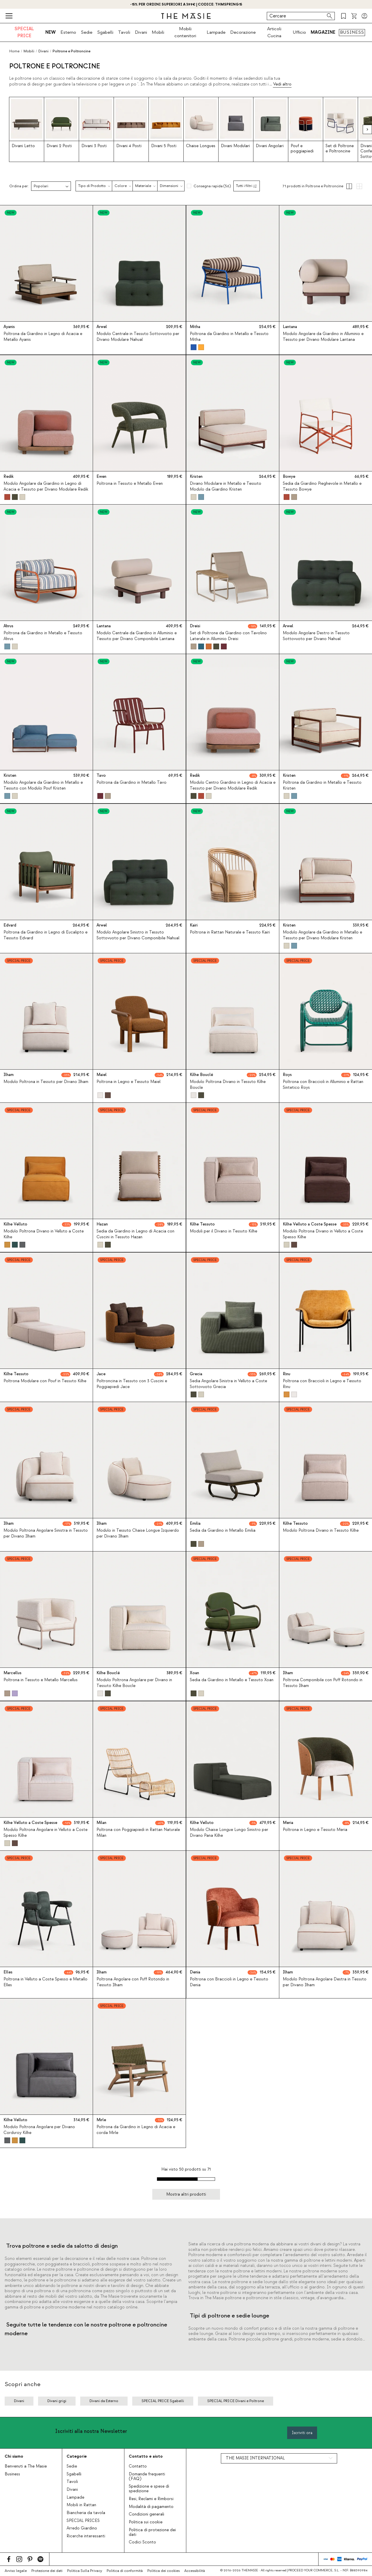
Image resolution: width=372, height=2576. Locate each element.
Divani (141, 32)
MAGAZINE (323, 32)
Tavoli (124, 32)
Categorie (77, 2456)
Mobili (158, 32)
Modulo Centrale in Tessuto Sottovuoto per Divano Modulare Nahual (137, 337)
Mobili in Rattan (81, 2505)
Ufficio (299, 32)
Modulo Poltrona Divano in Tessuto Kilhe (321, 1530)
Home (14, 51)
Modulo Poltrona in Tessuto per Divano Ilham (45, 1081)
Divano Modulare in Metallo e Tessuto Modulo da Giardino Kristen (225, 486)
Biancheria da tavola (86, 2513)
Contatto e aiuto (146, 2456)
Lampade (216, 32)
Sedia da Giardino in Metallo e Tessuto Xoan (231, 1680)
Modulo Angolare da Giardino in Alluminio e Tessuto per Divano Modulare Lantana (323, 337)
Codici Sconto (142, 2542)
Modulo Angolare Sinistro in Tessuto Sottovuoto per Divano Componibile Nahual (137, 935)
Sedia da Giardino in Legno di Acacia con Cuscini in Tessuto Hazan (135, 1234)
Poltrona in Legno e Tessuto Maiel (128, 1081)
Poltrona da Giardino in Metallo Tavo (131, 782)
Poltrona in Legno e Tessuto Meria (315, 1829)
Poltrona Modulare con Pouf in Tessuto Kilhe (44, 1381)
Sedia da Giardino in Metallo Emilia (222, 1530)
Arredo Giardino (82, 2528)
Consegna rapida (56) (212, 186)
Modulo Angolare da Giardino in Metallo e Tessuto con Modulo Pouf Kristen (43, 785)
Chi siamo (14, 2456)
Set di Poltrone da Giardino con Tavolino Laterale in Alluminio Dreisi (228, 635)
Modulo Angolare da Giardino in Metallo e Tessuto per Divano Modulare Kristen (322, 935)
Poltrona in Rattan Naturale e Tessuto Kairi (230, 932)
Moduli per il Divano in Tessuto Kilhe (223, 1231)
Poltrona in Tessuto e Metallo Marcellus (40, 1680)
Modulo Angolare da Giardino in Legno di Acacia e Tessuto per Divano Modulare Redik (45, 486)
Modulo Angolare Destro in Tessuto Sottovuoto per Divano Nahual (316, 635)
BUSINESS (352, 32)
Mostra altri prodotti (186, 2194)
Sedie (86, 32)
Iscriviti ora (302, 2432)
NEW (50, 32)
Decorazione (243, 32)
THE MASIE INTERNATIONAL (255, 2458)
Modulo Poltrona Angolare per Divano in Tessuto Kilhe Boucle (134, 1683)
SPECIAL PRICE (24, 32)
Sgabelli (105, 32)
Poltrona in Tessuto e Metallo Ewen (129, 483)
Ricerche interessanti (86, 2536)
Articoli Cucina (274, 32)
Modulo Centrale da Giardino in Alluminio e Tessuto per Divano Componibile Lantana (136, 635)
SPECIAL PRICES (83, 2520)
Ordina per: (19, 186)
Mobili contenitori (185, 32)
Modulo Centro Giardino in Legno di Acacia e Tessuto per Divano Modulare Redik (233, 785)
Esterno (68, 32)
